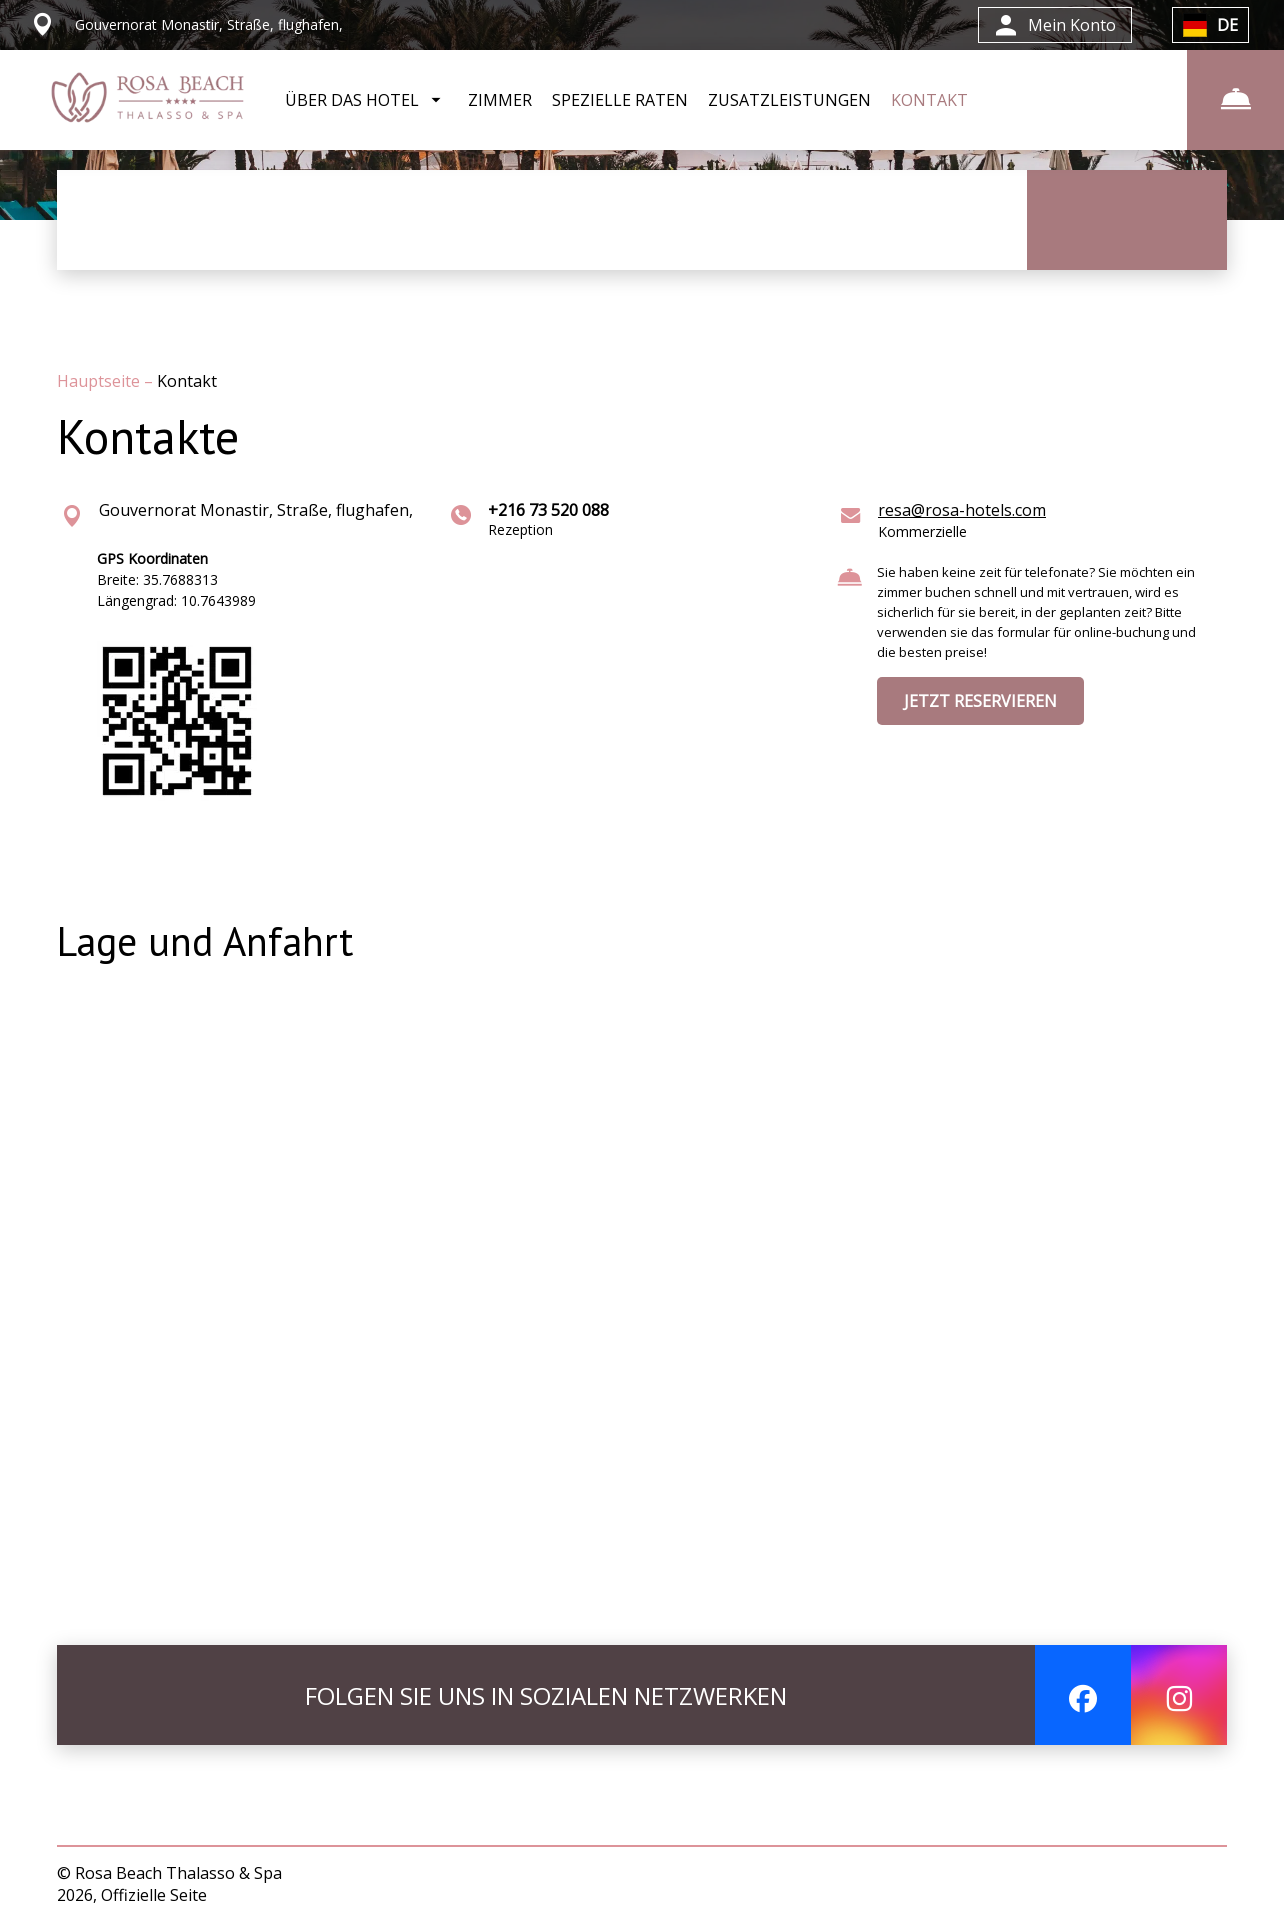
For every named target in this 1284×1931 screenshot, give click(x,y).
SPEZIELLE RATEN (620, 100)
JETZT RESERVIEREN (980, 701)
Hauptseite (100, 381)
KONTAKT (929, 100)
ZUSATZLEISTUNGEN (789, 100)
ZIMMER (500, 100)
